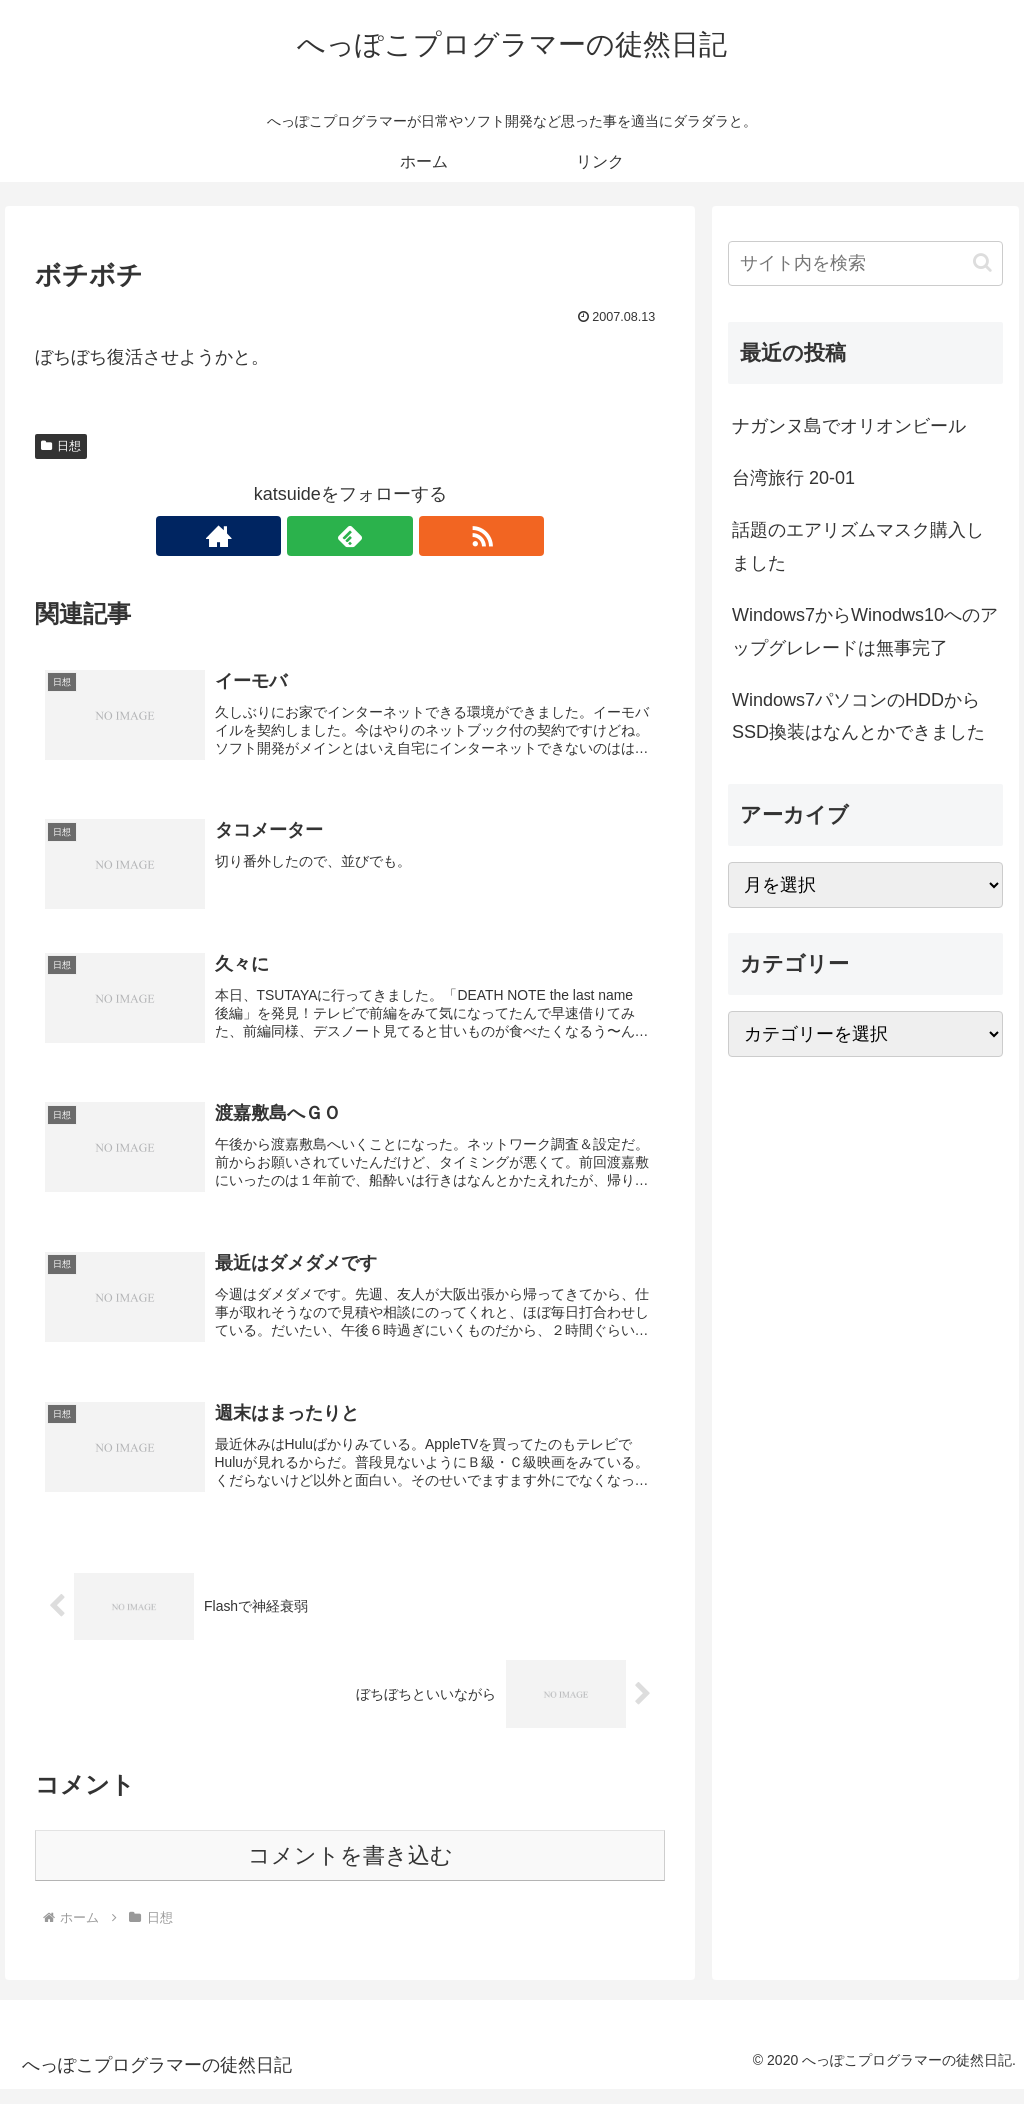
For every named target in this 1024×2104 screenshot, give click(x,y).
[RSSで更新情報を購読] (396, 536)
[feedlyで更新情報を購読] (350, 536)
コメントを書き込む (350, 1870)
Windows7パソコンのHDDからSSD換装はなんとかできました (858, 716)
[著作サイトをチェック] (304, 536)
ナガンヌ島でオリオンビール (849, 426)
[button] (982, 262)
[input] (865, 263)
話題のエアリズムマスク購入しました (858, 546)
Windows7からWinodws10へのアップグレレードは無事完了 (865, 631)
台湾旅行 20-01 (793, 478)
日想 (61, 446)
